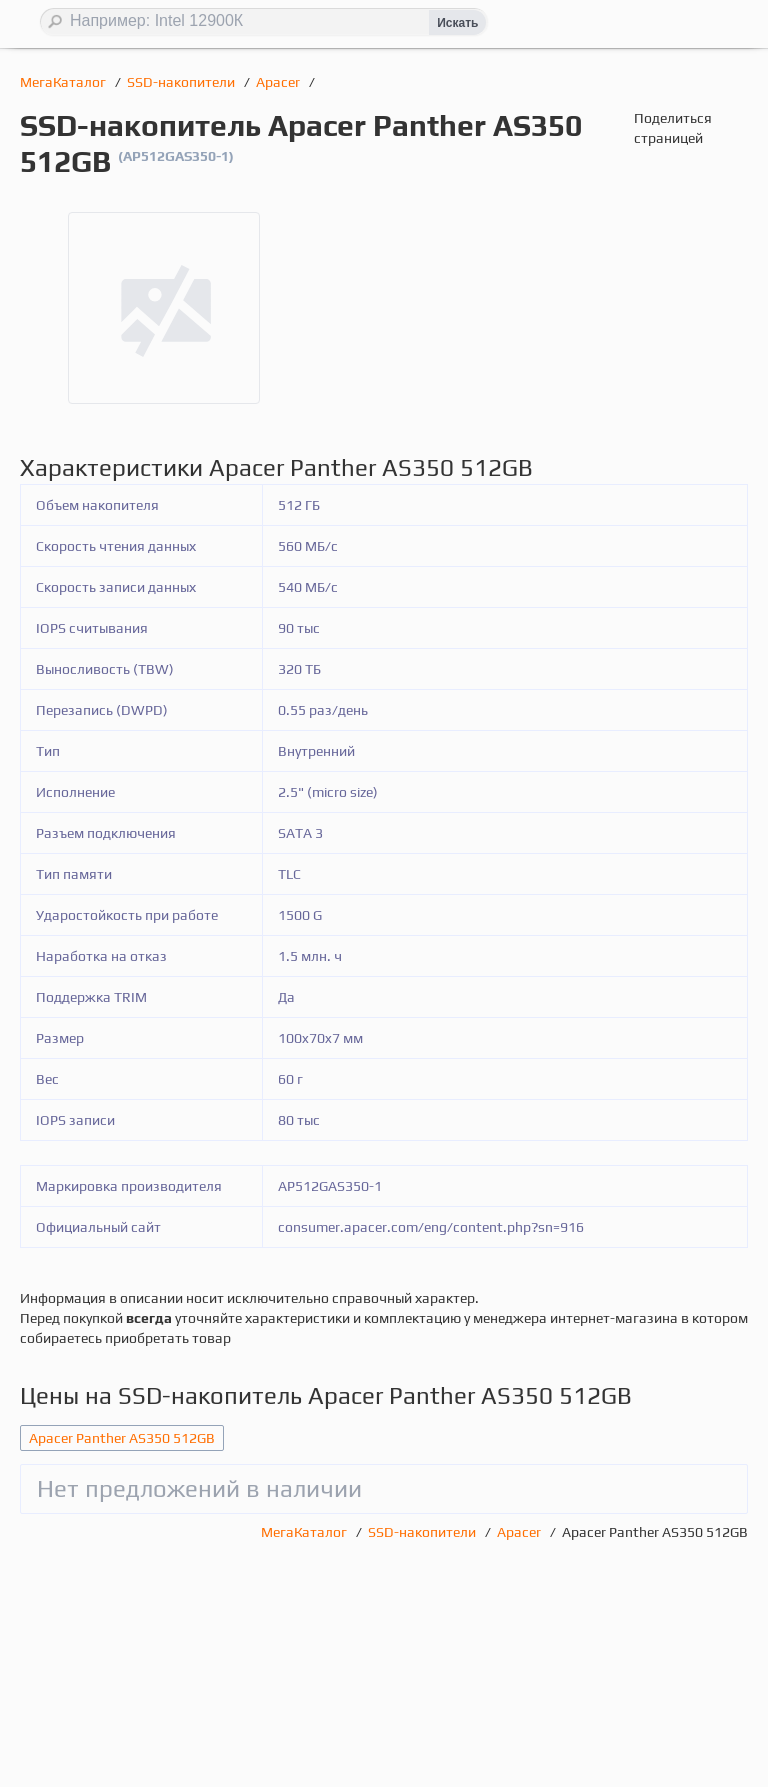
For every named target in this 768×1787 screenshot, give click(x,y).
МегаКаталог (64, 82)
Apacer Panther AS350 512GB (122, 1438)
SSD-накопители (182, 82)
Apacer (279, 82)
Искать (457, 23)
